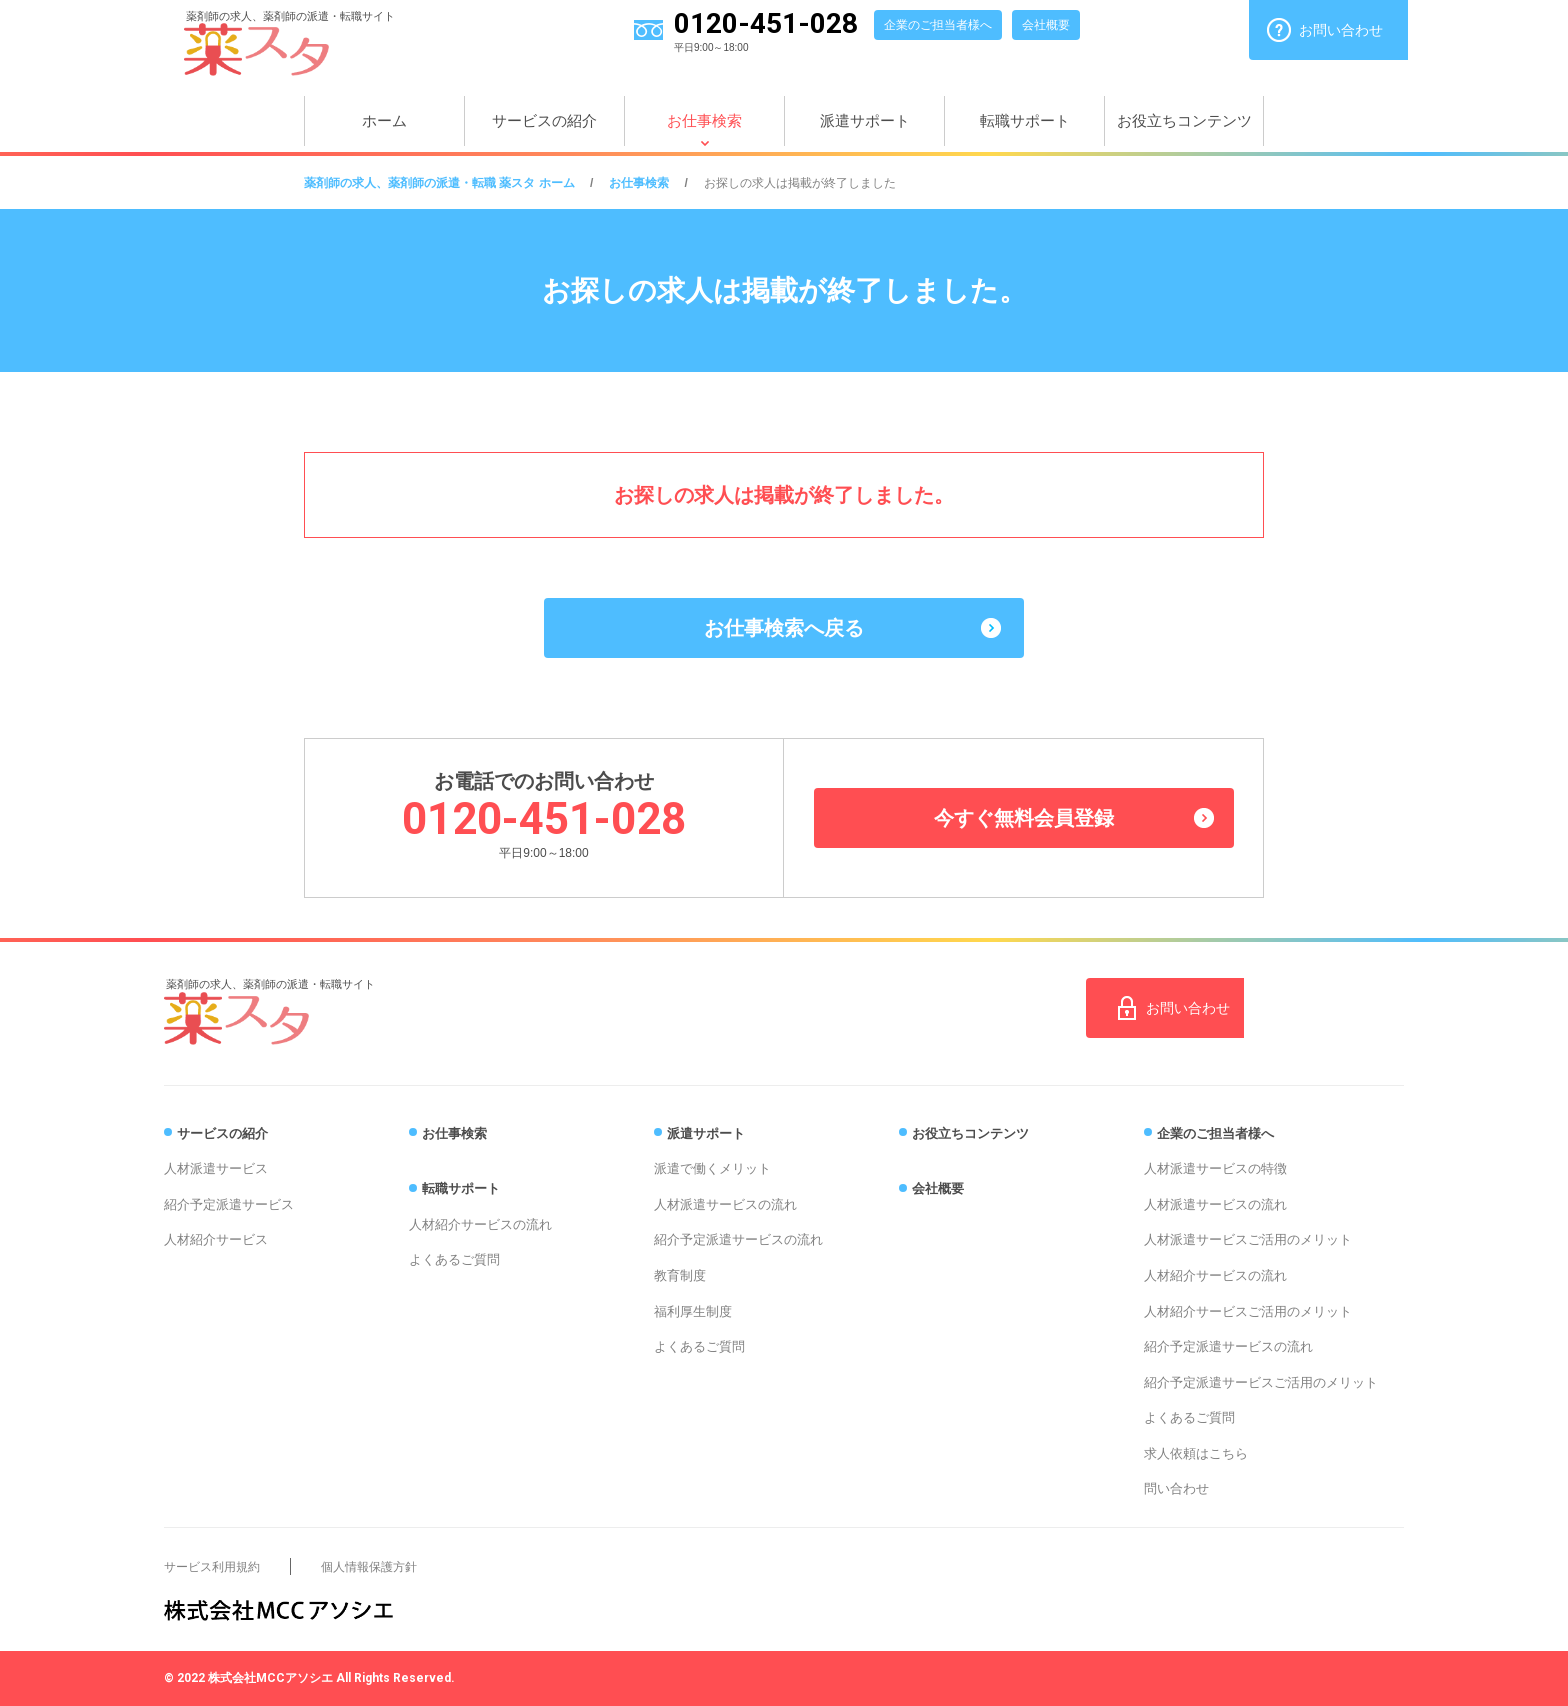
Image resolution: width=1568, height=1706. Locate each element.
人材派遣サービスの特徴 (1215, 1168)
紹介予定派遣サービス (229, 1204)
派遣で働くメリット (712, 1168)
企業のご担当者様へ (938, 25)
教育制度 (680, 1275)
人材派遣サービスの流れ (725, 1204)
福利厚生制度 (693, 1311)
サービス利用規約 (212, 1567)
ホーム (384, 120)
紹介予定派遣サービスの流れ (738, 1239)
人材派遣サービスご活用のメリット (1248, 1239)
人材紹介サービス (216, 1239)
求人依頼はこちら (1196, 1453)
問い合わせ (1176, 1488)
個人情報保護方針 (369, 1567)
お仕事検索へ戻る (784, 628)
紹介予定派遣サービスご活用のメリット (1261, 1382)
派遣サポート (865, 120)
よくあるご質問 (454, 1259)
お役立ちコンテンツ (1184, 120)
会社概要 (1046, 25)
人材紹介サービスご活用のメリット (1248, 1311)
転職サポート (1025, 120)
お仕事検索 (704, 120)
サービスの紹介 (544, 120)
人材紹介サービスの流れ (480, 1224)
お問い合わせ (1341, 30)
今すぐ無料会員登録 (1024, 818)
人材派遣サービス (216, 1168)
